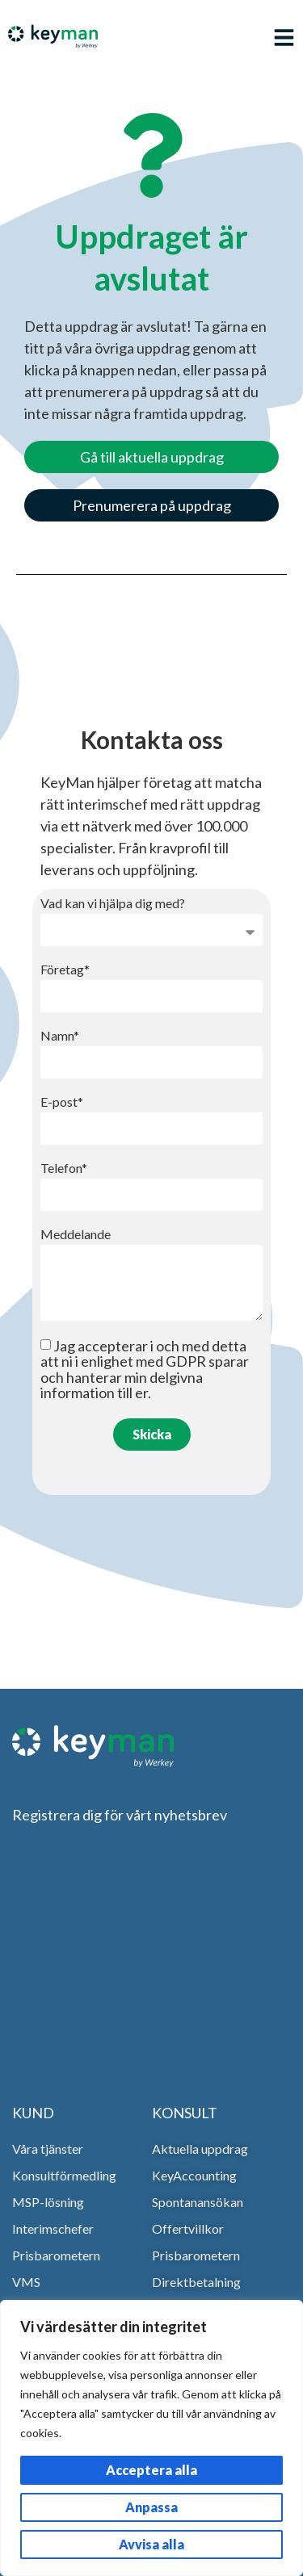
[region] (151, 2438)
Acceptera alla (151, 2470)
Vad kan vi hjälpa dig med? (112, 904)
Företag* (65, 970)
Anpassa (151, 2507)
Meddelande (75, 1235)
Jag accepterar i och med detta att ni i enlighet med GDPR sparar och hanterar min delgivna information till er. (144, 1369)
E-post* (61, 1102)
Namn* (59, 1036)
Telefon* (63, 1168)
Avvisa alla (151, 2544)
